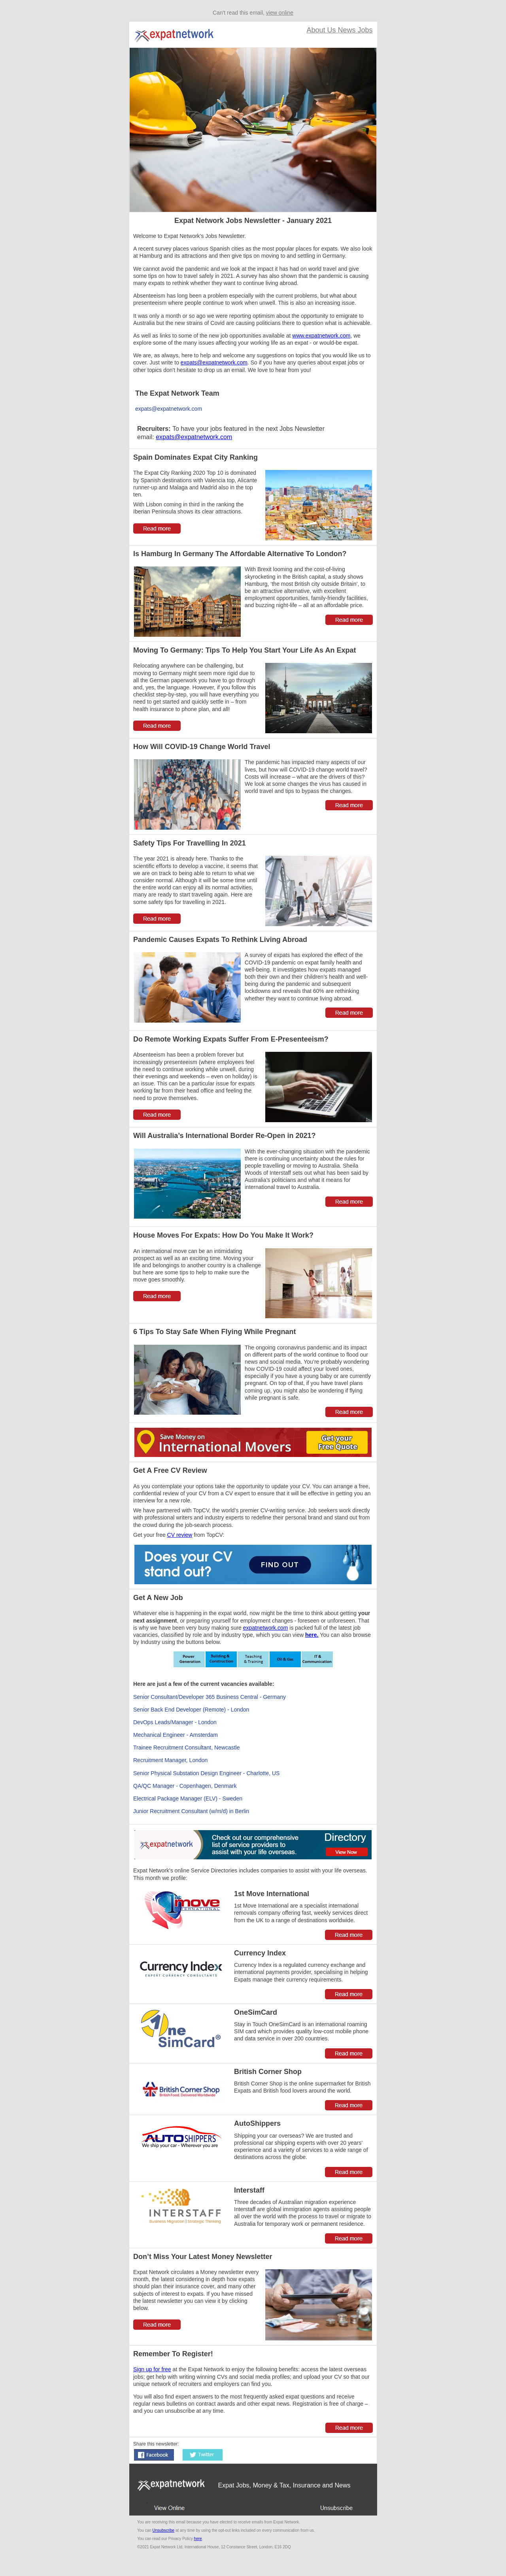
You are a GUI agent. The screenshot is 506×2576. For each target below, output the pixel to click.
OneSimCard (255, 2012)
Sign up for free (152, 2369)
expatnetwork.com (265, 1628)
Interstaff (249, 2190)
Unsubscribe (164, 2530)
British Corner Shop (268, 2072)
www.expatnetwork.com (321, 335)
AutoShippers (257, 2123)
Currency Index (260, 1953)
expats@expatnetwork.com (214, 362)
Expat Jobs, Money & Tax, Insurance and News (284, 2485)
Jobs (364, 30)
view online (279, 12)
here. (311, 1635)
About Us (322, 30)
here (198, 2538)
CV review (180, 1535)
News (347, 30)
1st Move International (271, 1894)
